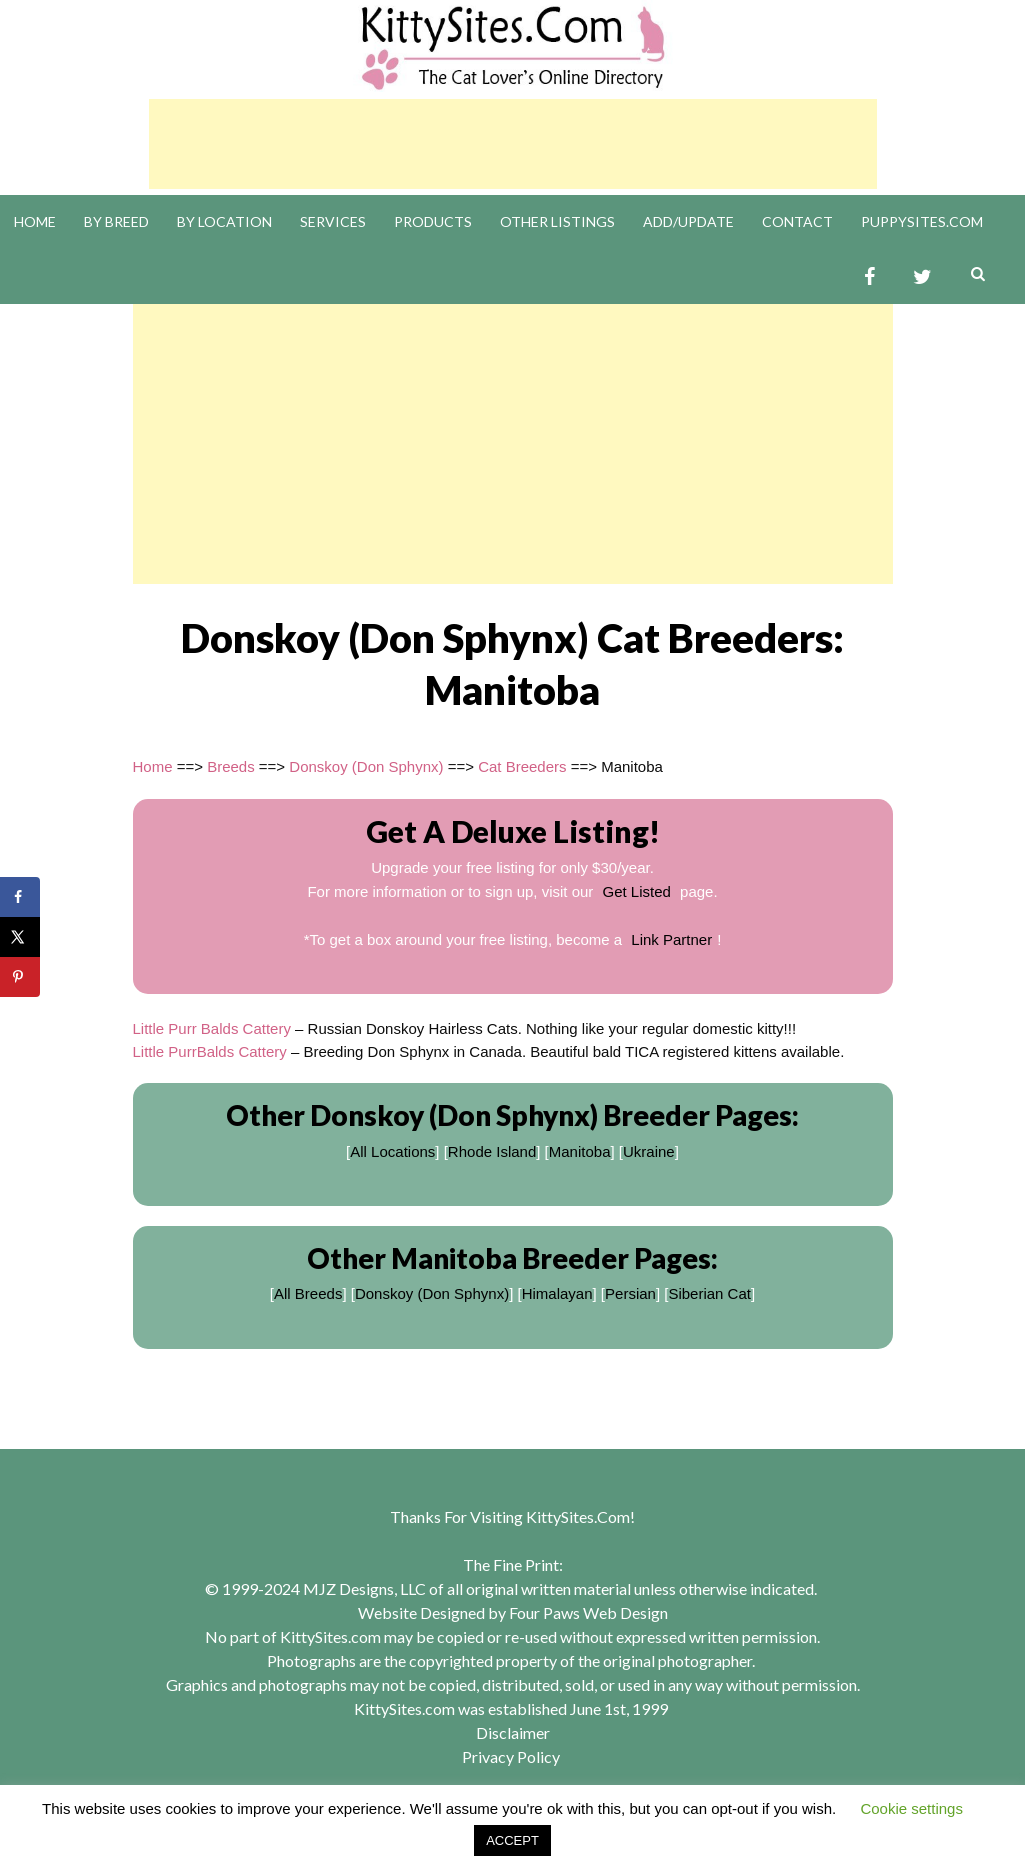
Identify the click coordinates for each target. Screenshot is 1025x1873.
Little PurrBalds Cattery (210, 1051)
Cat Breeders (522, 766)
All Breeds (308, 1293)
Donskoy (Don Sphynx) (366, 766)
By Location (224, 221)
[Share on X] (20, 937)
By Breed (116, 221)
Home (35, 221)
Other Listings (557, 221)
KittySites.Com (578, 1516)
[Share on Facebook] (20, 897)
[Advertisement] (513, 144)
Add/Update (688, 221)
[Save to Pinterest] (20, 977)
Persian (630, 1293)
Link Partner (671, 939)
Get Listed (637, 891)
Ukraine (649, 1151)
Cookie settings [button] (911, 1808)
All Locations (392, 1151)
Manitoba (580, 1151)
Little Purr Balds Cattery (212, 1028)
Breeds (231, 766)
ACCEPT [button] (512, 1840)
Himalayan (557, 1293)
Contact (797, 221)
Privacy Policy (511, 1756)
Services (333, 221)
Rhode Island (492, 1151)
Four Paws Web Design (588, 1612)
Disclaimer (513, 1732)
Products (433, 221)
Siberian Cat (709, 1293)
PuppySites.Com (922, 221)
